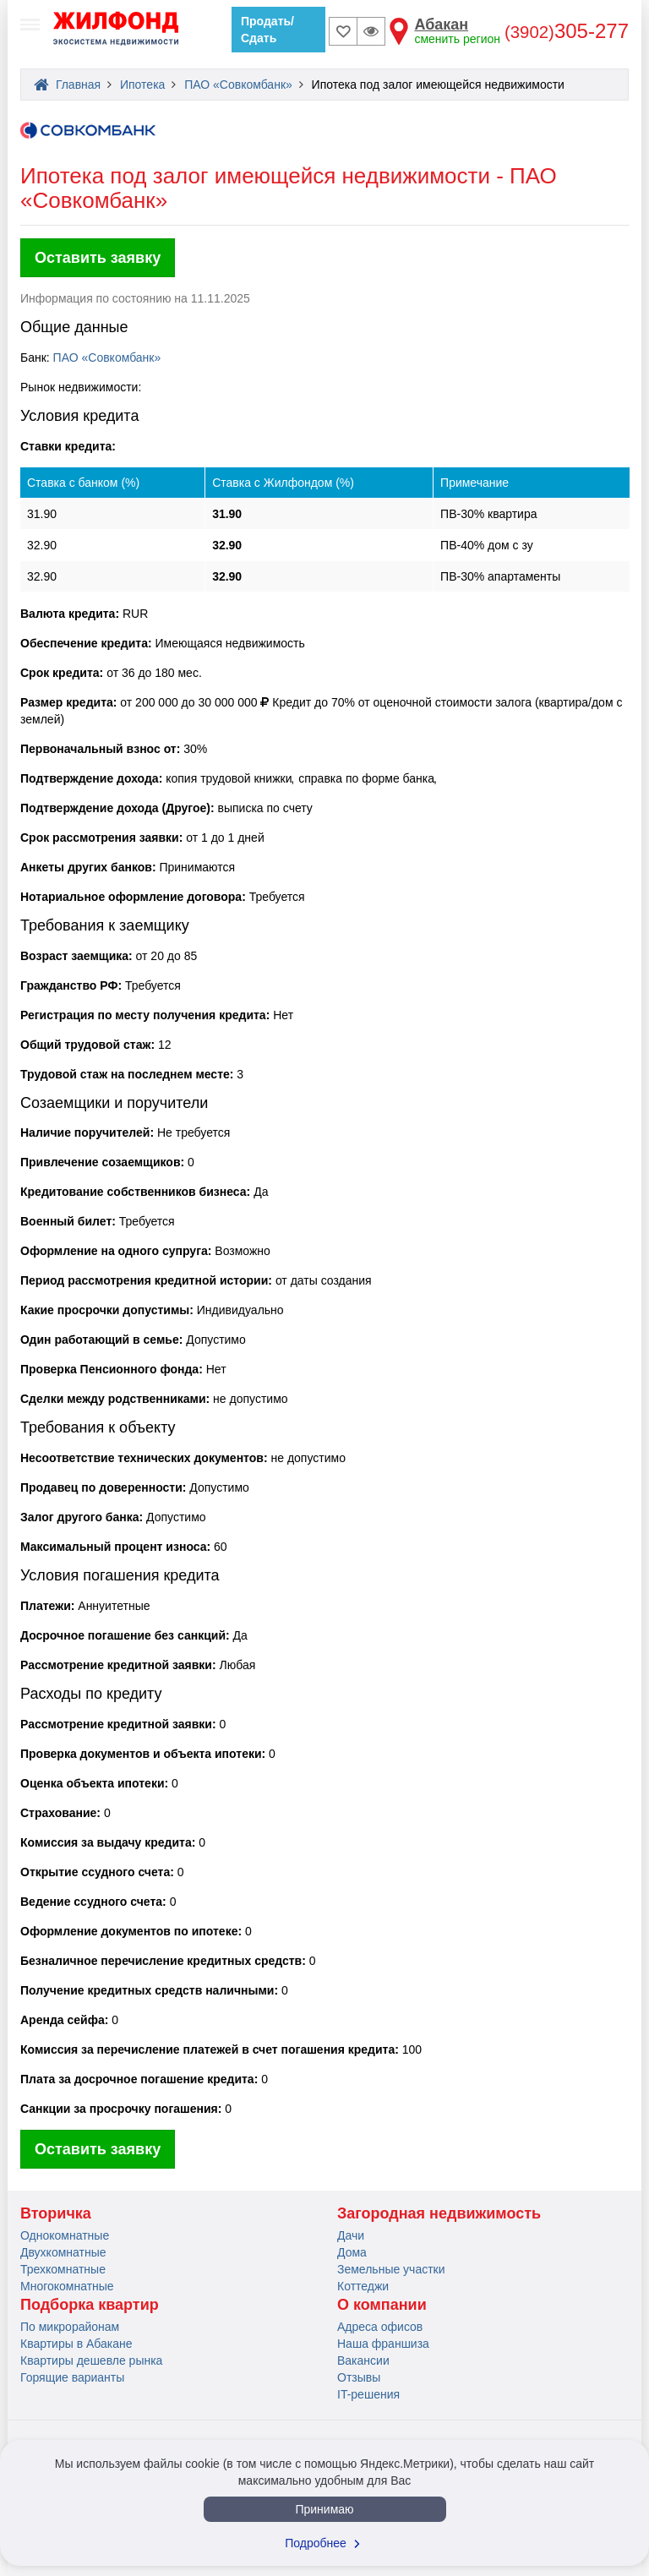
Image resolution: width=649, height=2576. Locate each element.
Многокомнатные (67, 2286)
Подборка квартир (89, 2304)
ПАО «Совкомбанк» (107, 357)
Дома (352, 2252)
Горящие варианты (72, 2377)
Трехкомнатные (63, 2269)
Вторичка (55, 2213)
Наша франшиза (383, 2343)
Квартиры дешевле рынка (91, 2360)
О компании (382, 2304)
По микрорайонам (69, 2326)
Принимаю (324, 2509)
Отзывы (358, 2377)
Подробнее (324, 2543)
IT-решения (368, 2394)
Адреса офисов (380, 2326)
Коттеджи (363, 2286)
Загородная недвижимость (439, 2213)
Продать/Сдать (267, 29)
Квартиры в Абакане (76, 2343)
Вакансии (363, 2360)
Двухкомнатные (63, 2252)
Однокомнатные (64, 2235)
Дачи (350, 2235)
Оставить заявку (98, 257)
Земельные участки (391, 2269)
